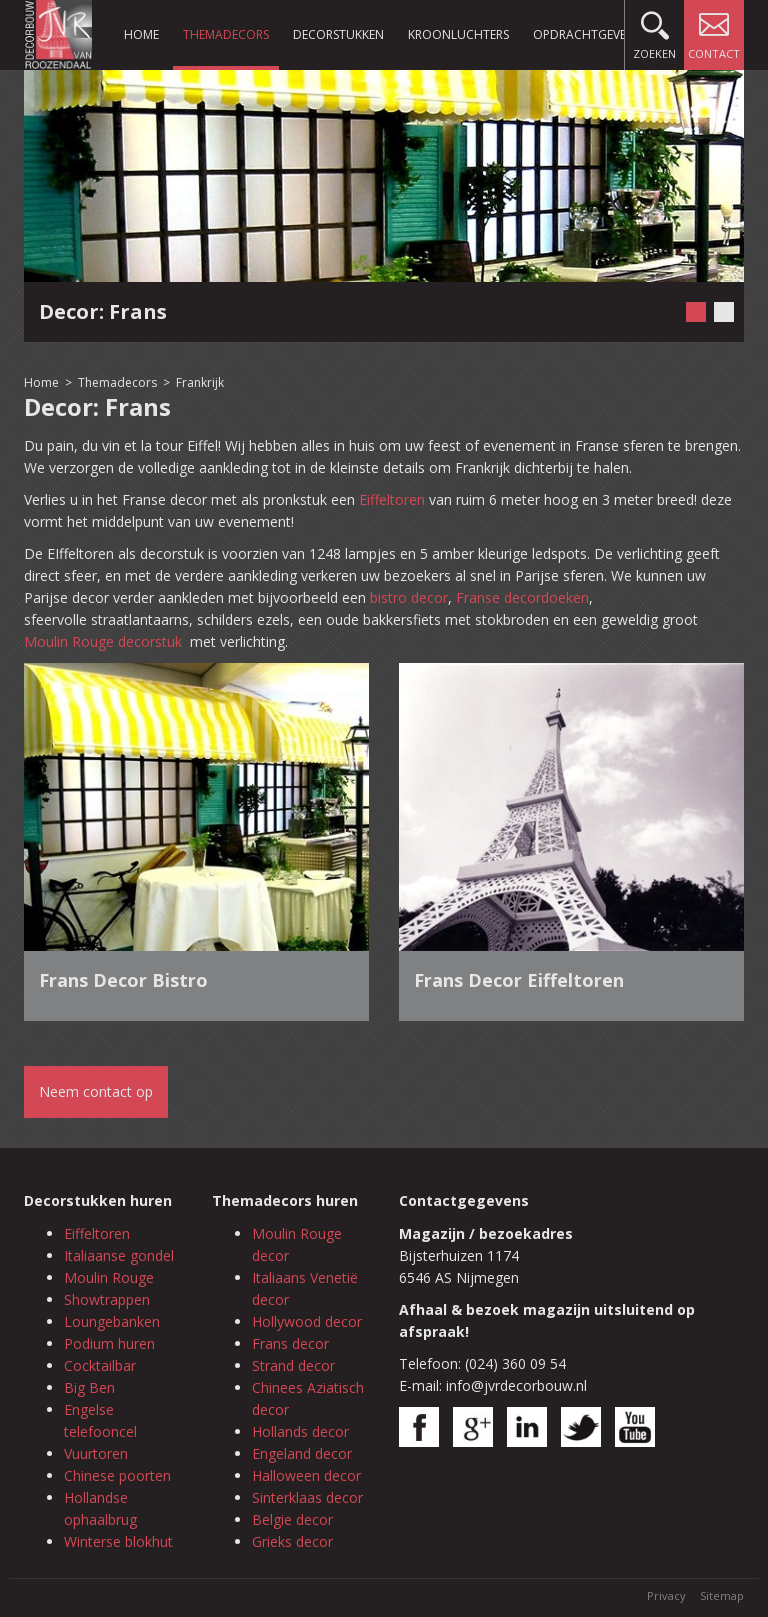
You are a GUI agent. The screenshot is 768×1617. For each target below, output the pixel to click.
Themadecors (226, 34)
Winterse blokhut (118, 1541)
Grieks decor (292, 1541)
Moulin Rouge (109, 1277)
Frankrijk (200, 382)
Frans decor (290, 1343)
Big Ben (89, 1387)
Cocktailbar (100, 1365)
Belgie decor (292, 1519)
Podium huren (109, 1343)
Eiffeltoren (392, 499)
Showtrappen (107, 1299)
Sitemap (722, 1595)
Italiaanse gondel (119, 1255)
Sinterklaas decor (307, 1497)
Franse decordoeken (522, 597)
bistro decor (409, 597)
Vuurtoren (96, 1453)
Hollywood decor (307, 1321)
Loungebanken (112, 1321)
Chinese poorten (117, 1475)
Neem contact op (96, 1091)
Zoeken (654, 30)
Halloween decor (306, 1475)
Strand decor (293, 1365)
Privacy (666, 1595)
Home (141, 34)
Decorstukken (338, 34)
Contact (714, 30)
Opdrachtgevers (586, 34)
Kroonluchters (458, 34)
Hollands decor (300, 1431)
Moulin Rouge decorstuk (105, 641)
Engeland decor (302, 1453)
